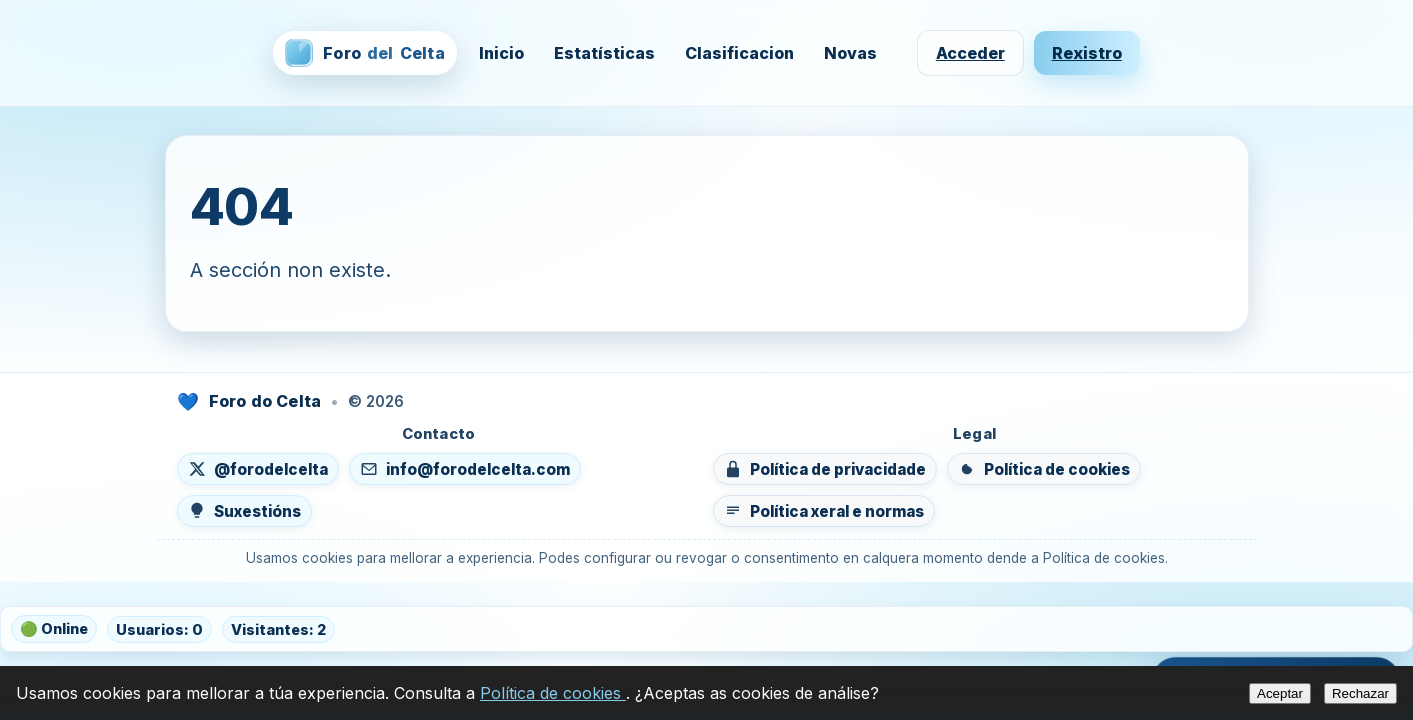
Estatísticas (604, 53)
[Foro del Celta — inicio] (364, 53)
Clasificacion (739, 53)
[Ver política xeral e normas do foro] (824, 511)
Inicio (501, 53)
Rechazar (1360, 693)
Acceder (970, 53)
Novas (850, 53)
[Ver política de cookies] (1044, 469)
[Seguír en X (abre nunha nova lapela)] (258, 469)
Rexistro (1087, 53)
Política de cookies (553, 693)
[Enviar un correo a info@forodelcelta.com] (465, 469)
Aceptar (1280, 693)
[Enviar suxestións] (244, 511)
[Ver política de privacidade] (825, 469)
